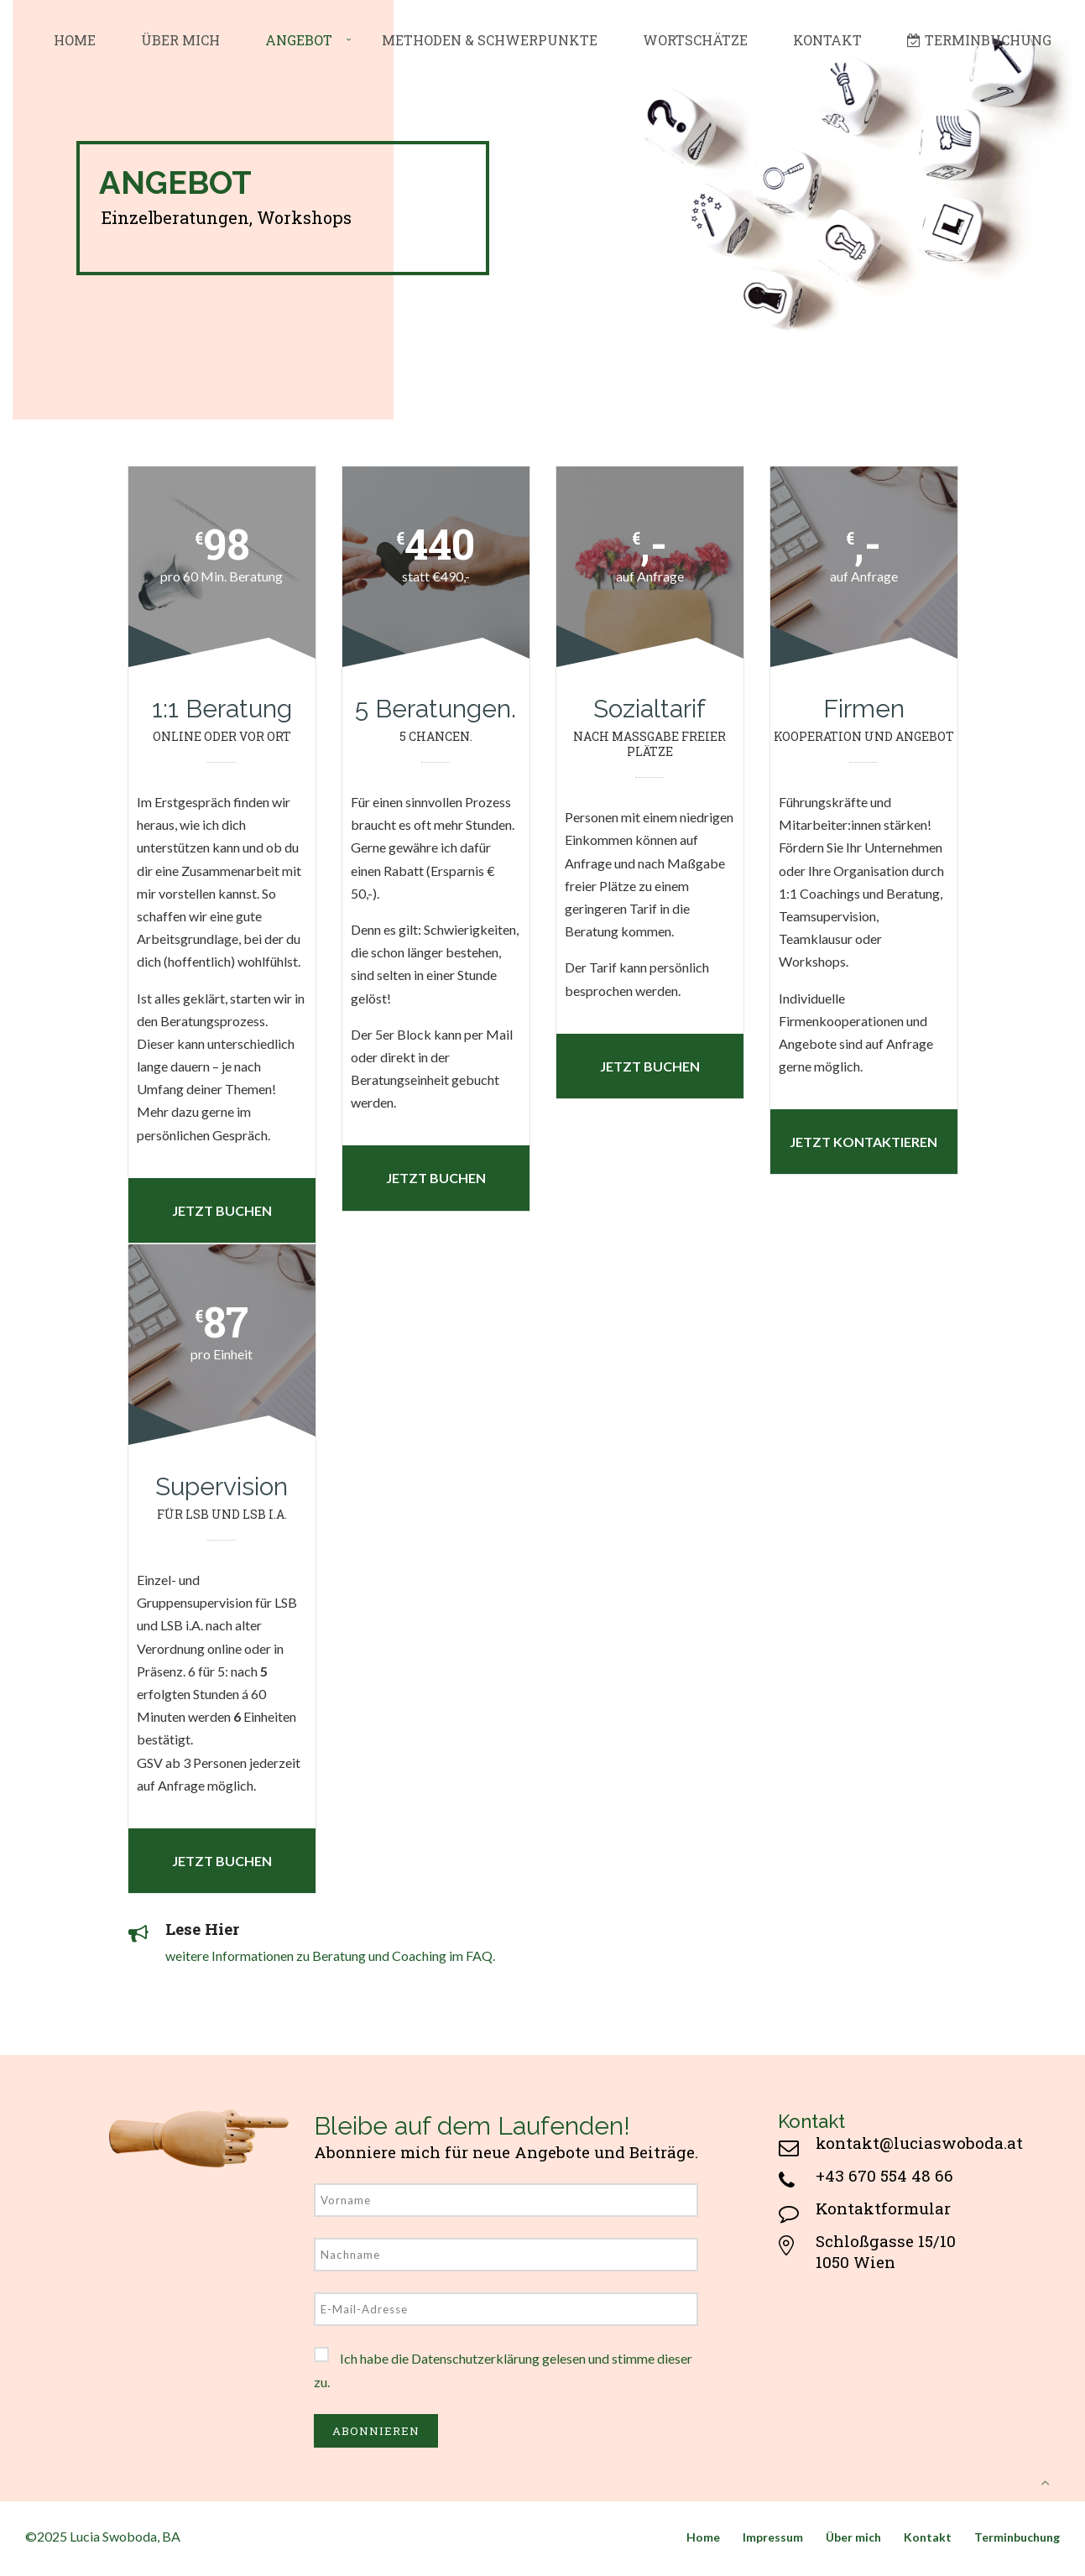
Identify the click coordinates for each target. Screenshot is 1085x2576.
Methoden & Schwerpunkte (489, 40)
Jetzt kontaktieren (863, 1142)
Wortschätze (695, 40)
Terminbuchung (979, 40)
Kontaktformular (883, 2208)
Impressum (773, 2537)
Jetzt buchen (222, 1210)
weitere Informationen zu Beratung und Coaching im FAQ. (330, 1955)
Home (75, 40)
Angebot (298, 40)
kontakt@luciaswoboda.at (919, 2142)
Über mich (180, 40)
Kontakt (827, 40)
